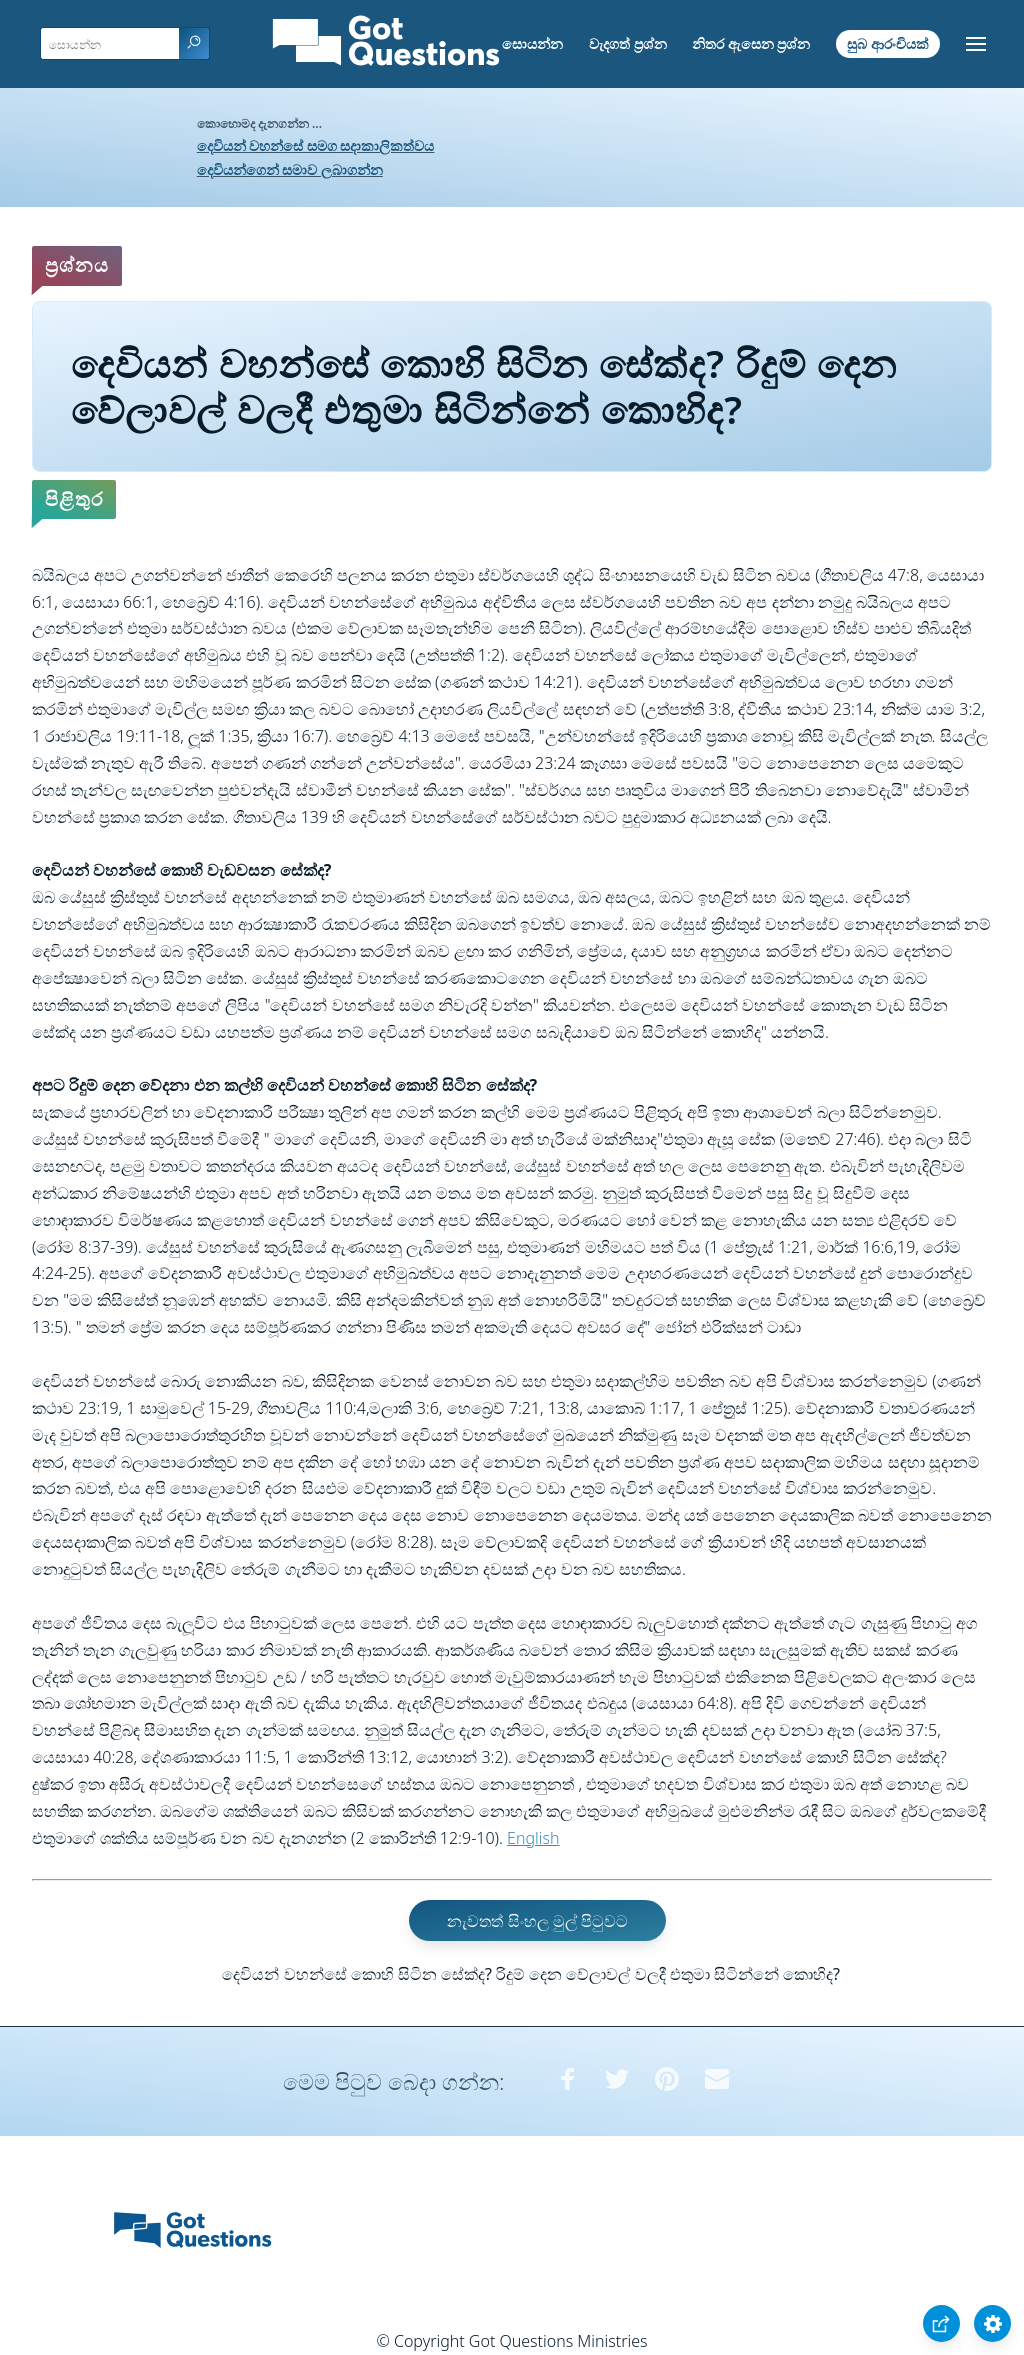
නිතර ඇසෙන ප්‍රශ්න (751, 43)
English (533, 1838)
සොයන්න (532, 43)
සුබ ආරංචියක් (888, 43)
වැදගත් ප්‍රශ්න (628, 43)
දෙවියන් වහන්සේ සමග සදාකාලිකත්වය (316, 145)
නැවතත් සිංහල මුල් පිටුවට (537, 1920)
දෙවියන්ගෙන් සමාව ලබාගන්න (290, 169)
